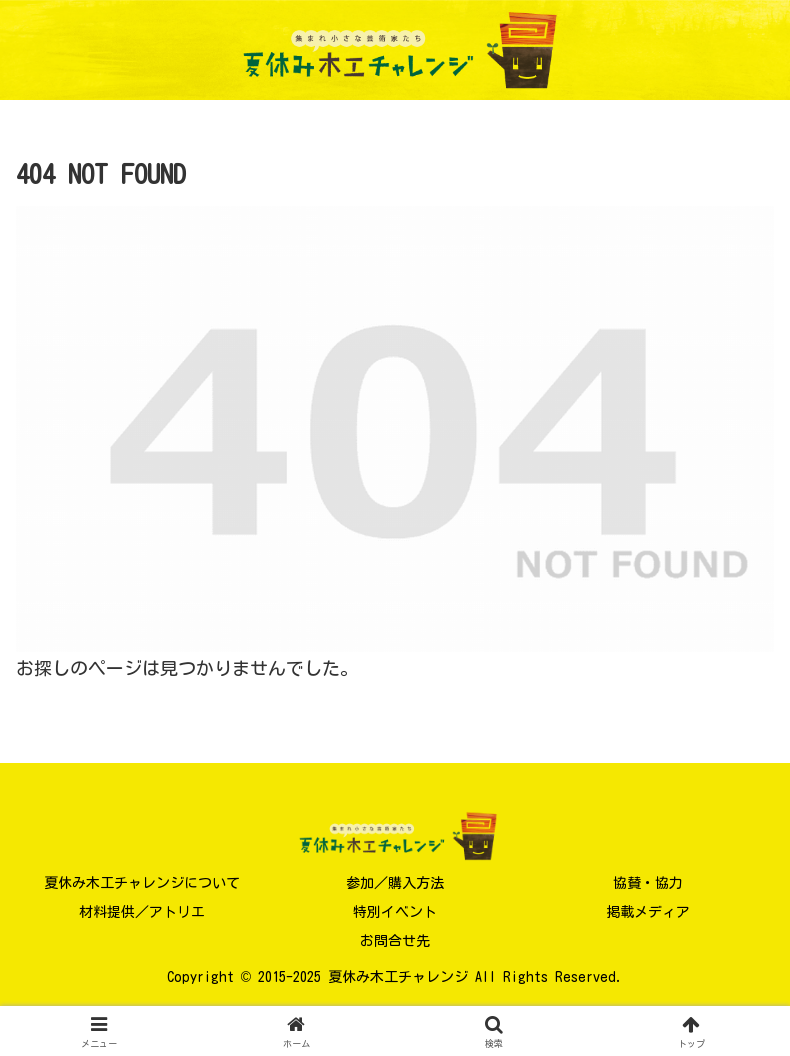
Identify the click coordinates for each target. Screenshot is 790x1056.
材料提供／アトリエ (142, 912)
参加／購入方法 (395, 883)
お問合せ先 (395, 941)
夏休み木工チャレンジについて (142, 883)
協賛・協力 (648, 883)
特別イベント (395, 912)
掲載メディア (648, 912)
